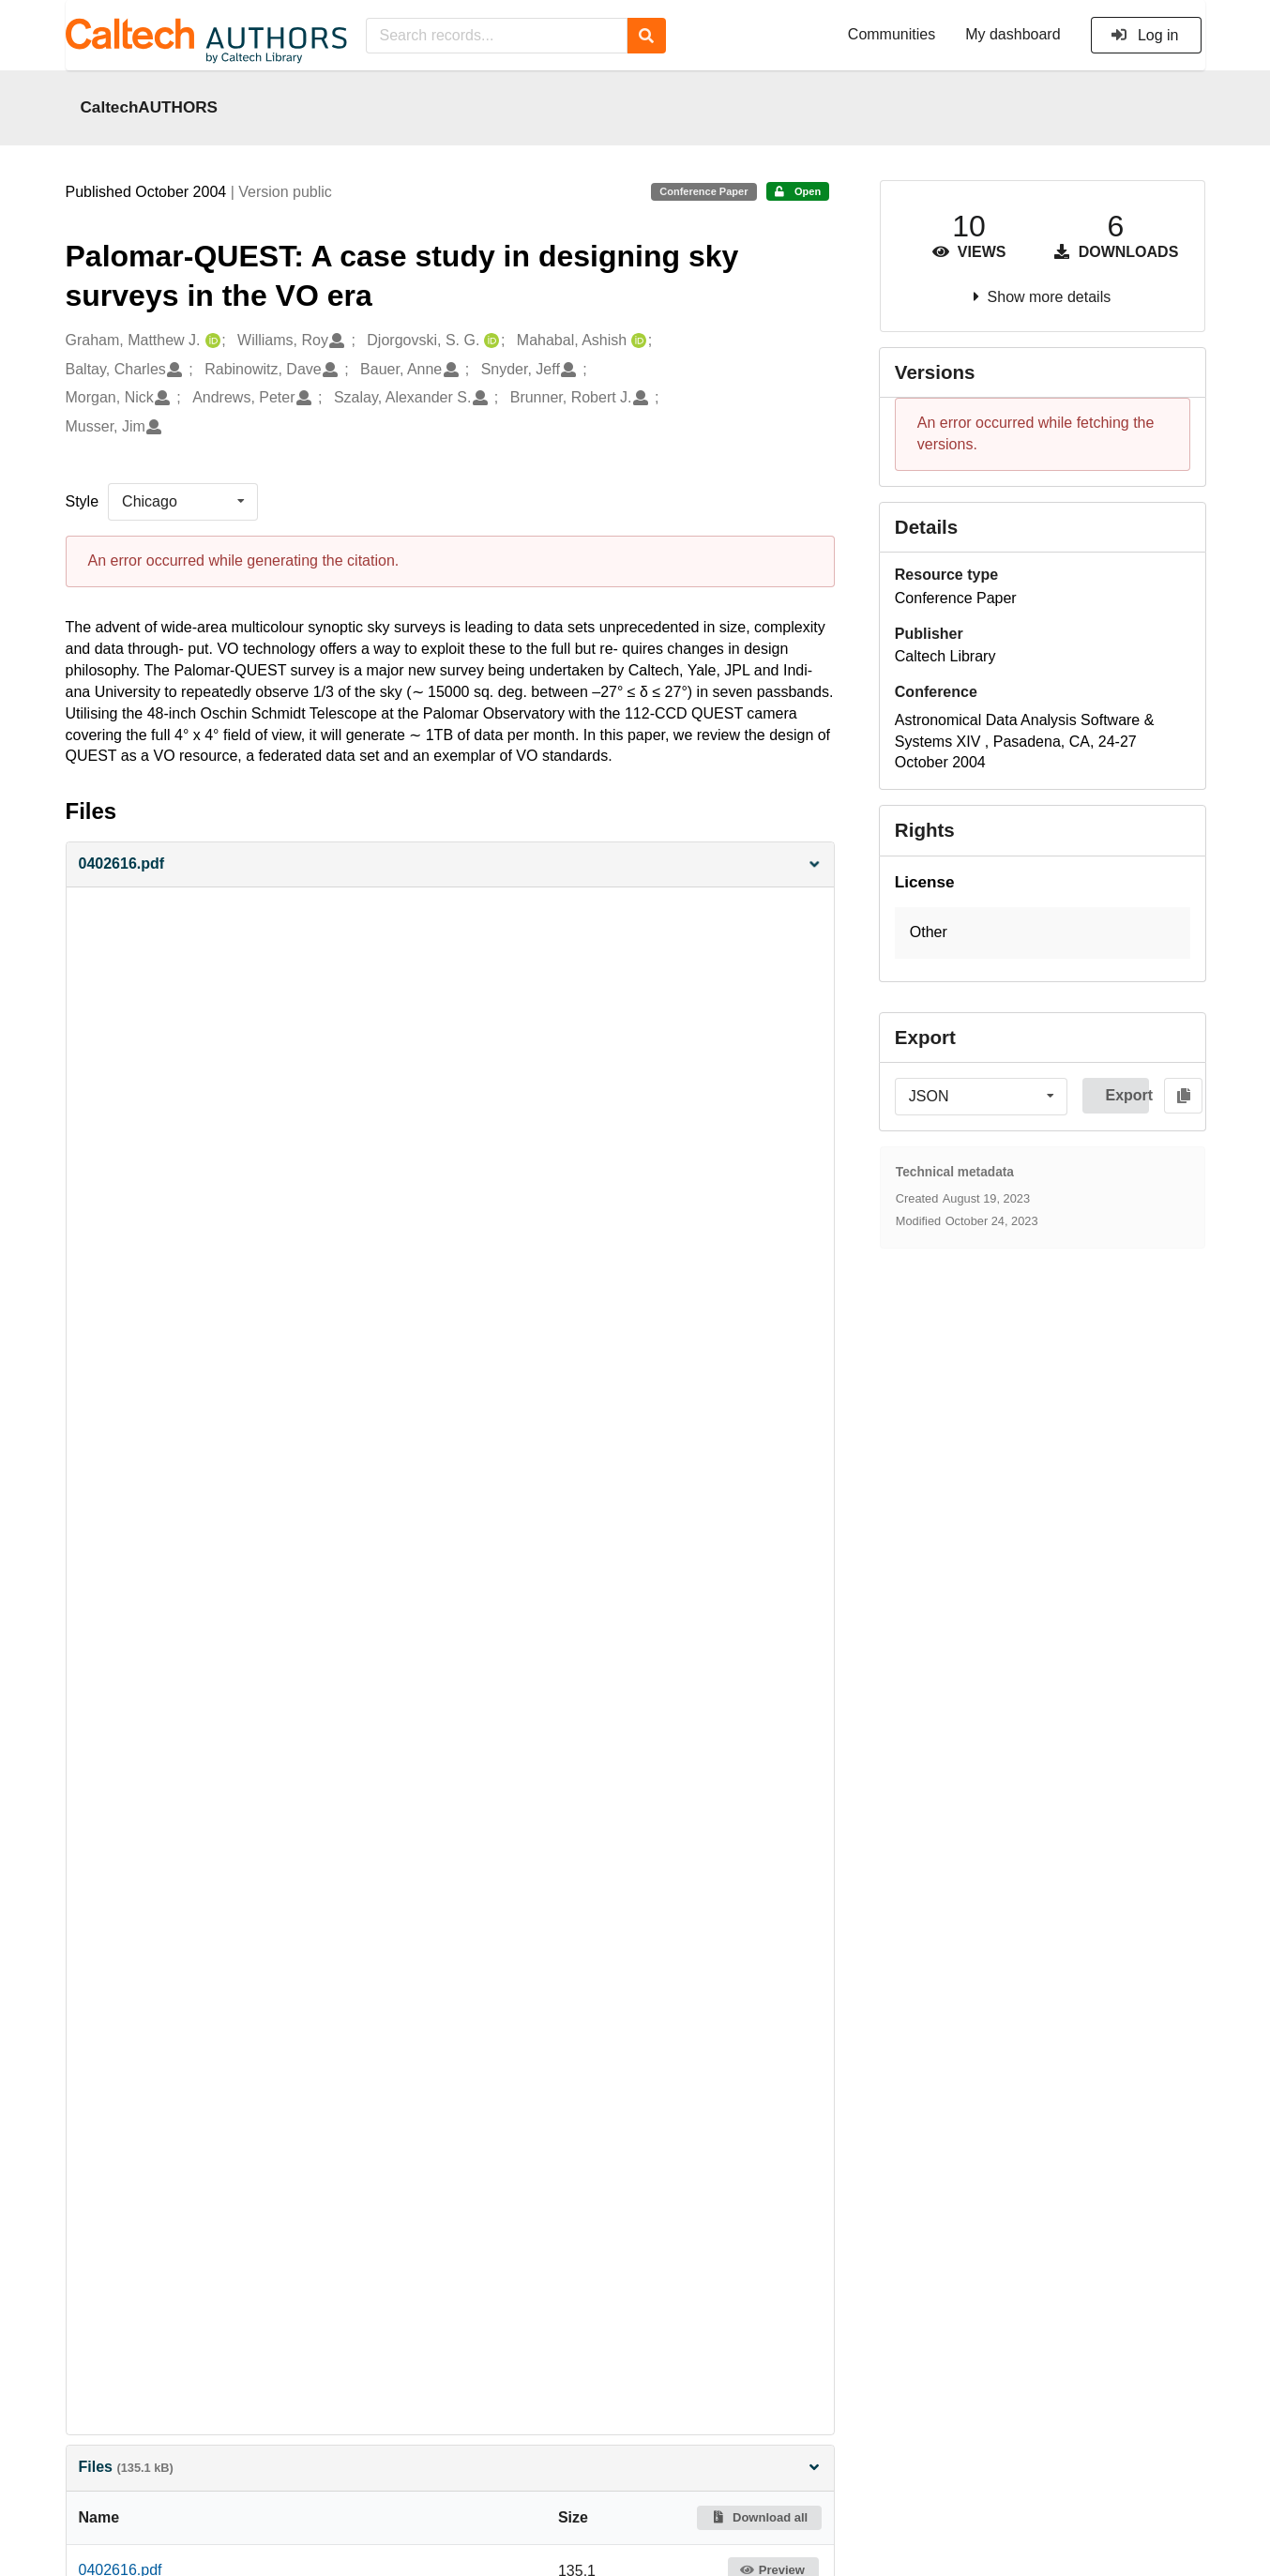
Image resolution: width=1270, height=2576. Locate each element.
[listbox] (183, 502)
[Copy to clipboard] (1183, 1096)
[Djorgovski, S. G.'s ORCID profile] (489, 341)
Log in (1145, 35)
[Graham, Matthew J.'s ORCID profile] (210, 341)
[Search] (646, 35)
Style (82, 501)
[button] (450, 864)
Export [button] (1127, 1095)
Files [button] (450, 2467)
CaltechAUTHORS (150, 107)
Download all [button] (759, 2517)
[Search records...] (496, 35)
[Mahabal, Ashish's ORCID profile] (636, 341)
